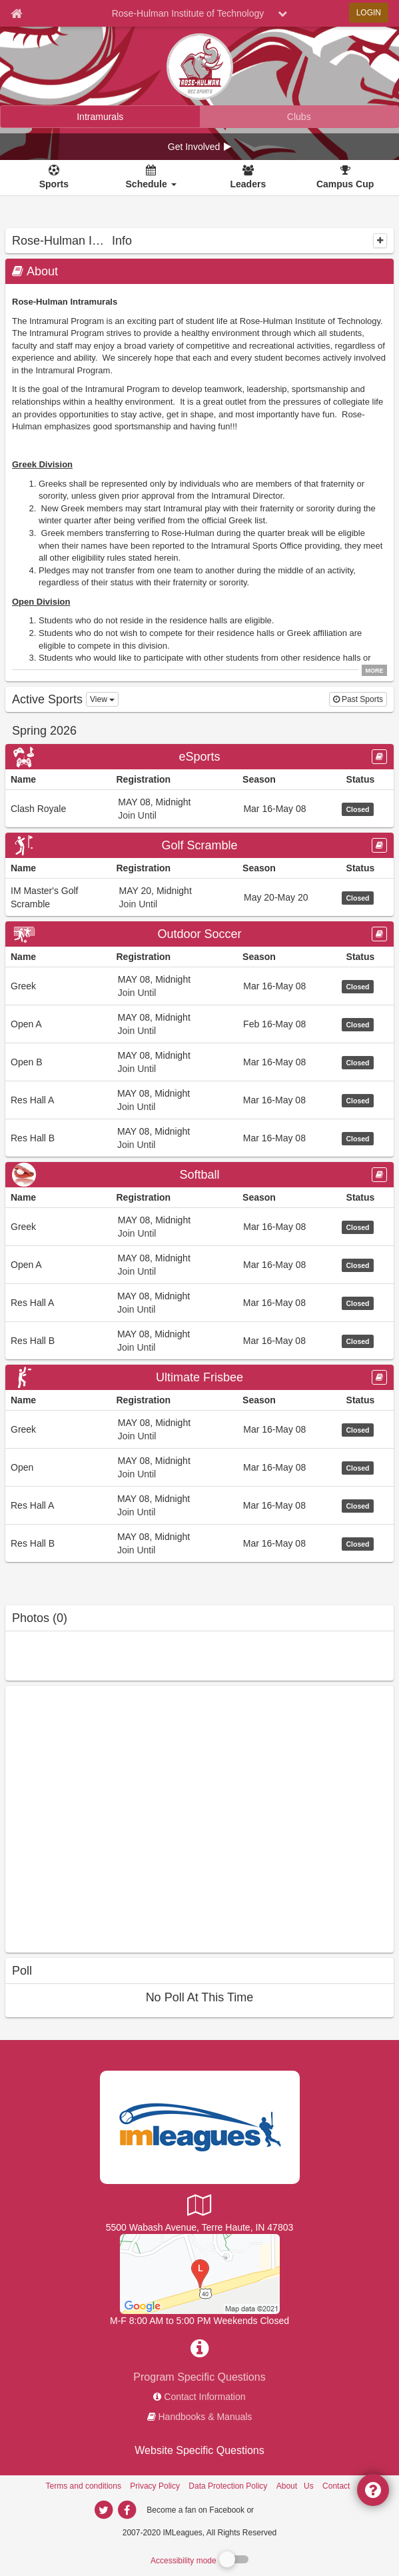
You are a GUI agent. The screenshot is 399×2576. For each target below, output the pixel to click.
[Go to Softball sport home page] (199, 1175)
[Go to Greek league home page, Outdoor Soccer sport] (199, 986)
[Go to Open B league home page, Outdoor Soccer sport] (199, 1062)
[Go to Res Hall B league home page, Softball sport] (199, 1340)
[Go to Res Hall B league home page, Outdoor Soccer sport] (199, 1138)
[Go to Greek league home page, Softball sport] (199, 1226)
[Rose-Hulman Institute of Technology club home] (299, 116)
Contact (336, 2486)
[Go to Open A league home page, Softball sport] (199, 1264)
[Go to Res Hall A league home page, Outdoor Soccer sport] (199, 1100)
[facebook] (282, 2509)
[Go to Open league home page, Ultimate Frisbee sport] (199, 1467)
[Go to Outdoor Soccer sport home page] (199, 934)
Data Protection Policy (228, 2486)
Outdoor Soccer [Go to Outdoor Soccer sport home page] (199, 934)
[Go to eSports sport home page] (199, 757)
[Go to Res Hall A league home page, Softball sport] (199, 1302)
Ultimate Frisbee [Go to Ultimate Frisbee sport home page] (199, 1377)
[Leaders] (247, 178)
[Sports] (54, 178)
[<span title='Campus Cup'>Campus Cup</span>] (345, 178)
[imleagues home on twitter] (104, 2510)
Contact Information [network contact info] (204, 2396)
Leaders (248, 184)
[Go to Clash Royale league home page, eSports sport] (199, 808)
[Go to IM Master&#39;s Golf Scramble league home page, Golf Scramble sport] (199, 897)
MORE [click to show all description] (375, 670)
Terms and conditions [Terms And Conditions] (83, 2486)
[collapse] (380, 240)
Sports (54, 184)
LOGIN (368, 12)
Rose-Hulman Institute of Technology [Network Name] (188, 13)
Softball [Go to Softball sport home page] (199, 1174)
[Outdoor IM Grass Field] (200, 2273)
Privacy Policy (155, 2486)
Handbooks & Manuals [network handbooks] (205, 2416)
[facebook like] (105, 1817)
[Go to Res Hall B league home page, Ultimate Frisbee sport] (199, 1543)
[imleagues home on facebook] (127, 2510)
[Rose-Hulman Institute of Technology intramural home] (100, 116)
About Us (295, 2486)
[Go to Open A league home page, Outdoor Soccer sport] (199, 1024)
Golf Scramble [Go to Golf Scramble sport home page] (199, 845)
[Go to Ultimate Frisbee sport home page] (199, 1377)
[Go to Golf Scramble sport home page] (199, 845)
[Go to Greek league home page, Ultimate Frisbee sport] (199, 1429)
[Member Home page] (16, 13)
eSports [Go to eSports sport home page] (199, 756)
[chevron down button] (282, 13)
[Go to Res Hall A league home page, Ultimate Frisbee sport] (199, 1505)
